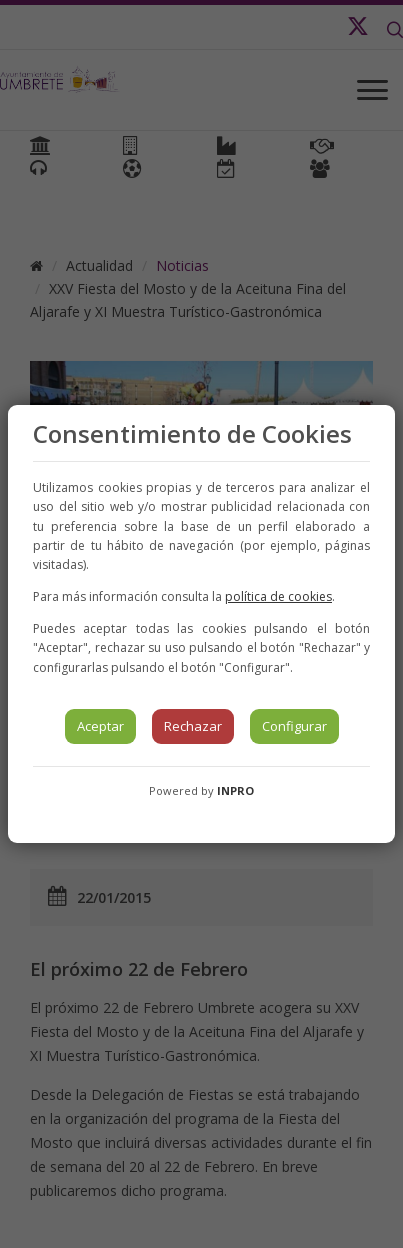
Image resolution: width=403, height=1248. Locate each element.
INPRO (235, 790)
